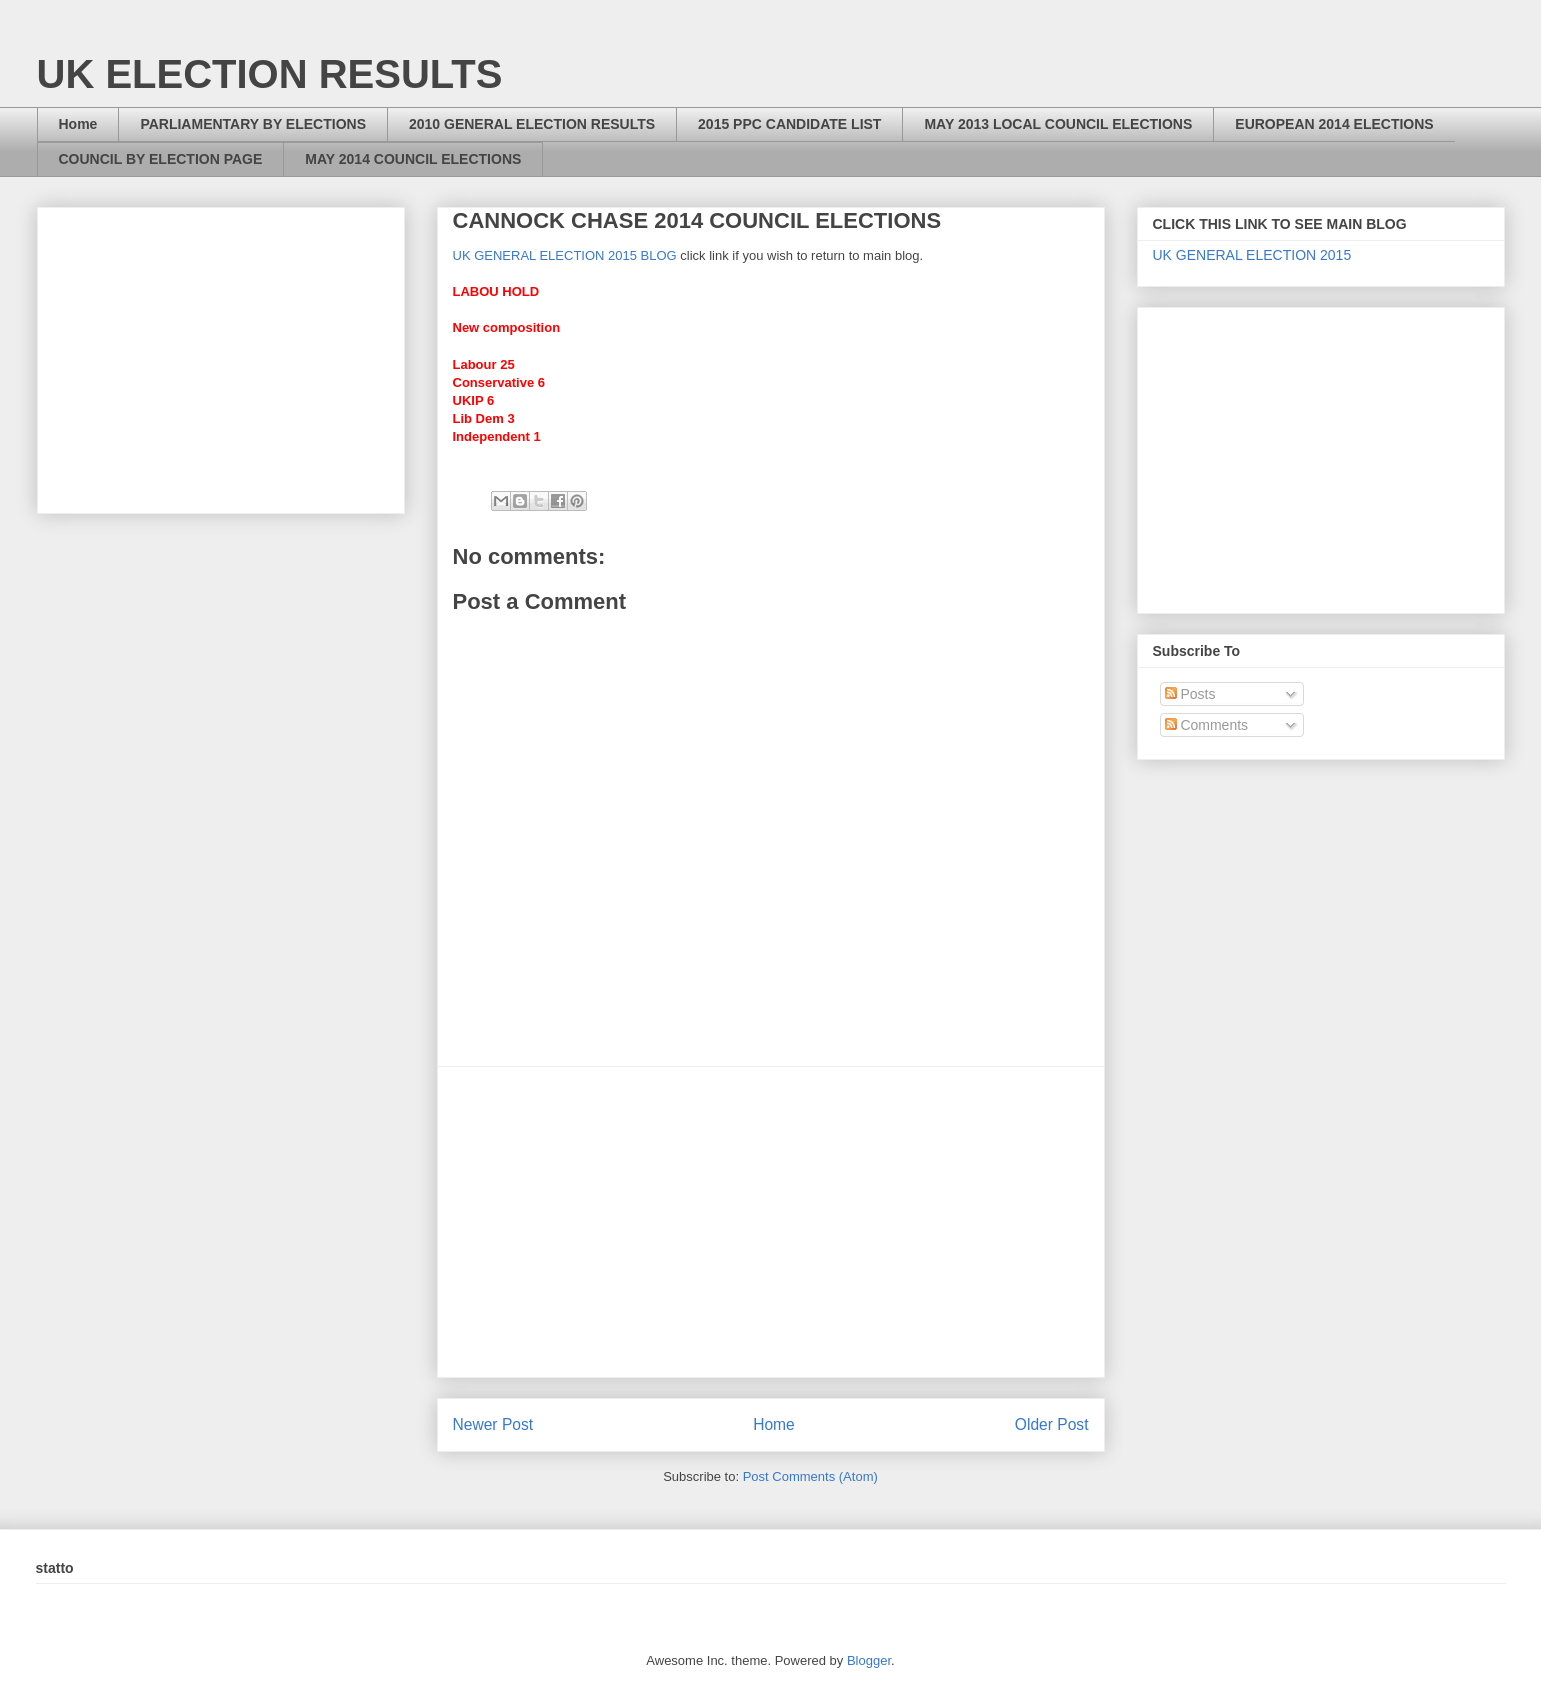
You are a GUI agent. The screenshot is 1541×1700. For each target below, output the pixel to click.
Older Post (1052, 1424)
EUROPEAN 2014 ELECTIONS (1334, 124)
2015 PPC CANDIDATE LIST (789, 124)
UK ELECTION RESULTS (270, 74)
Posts (1190, 694)
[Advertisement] (771, 1222)
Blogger (869, 1660)
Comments (1207, 725)
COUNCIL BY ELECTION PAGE (161, 159)
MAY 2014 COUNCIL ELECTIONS (413, 159)
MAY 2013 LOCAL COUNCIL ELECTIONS (1058, 124)
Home (78, 124)
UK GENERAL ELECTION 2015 (1252, 255)
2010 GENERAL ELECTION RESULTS (532, 124)
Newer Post (493, 1424)
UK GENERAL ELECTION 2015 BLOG (565, 255)
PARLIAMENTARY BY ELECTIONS (253, 124)
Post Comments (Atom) (810, 1476)
